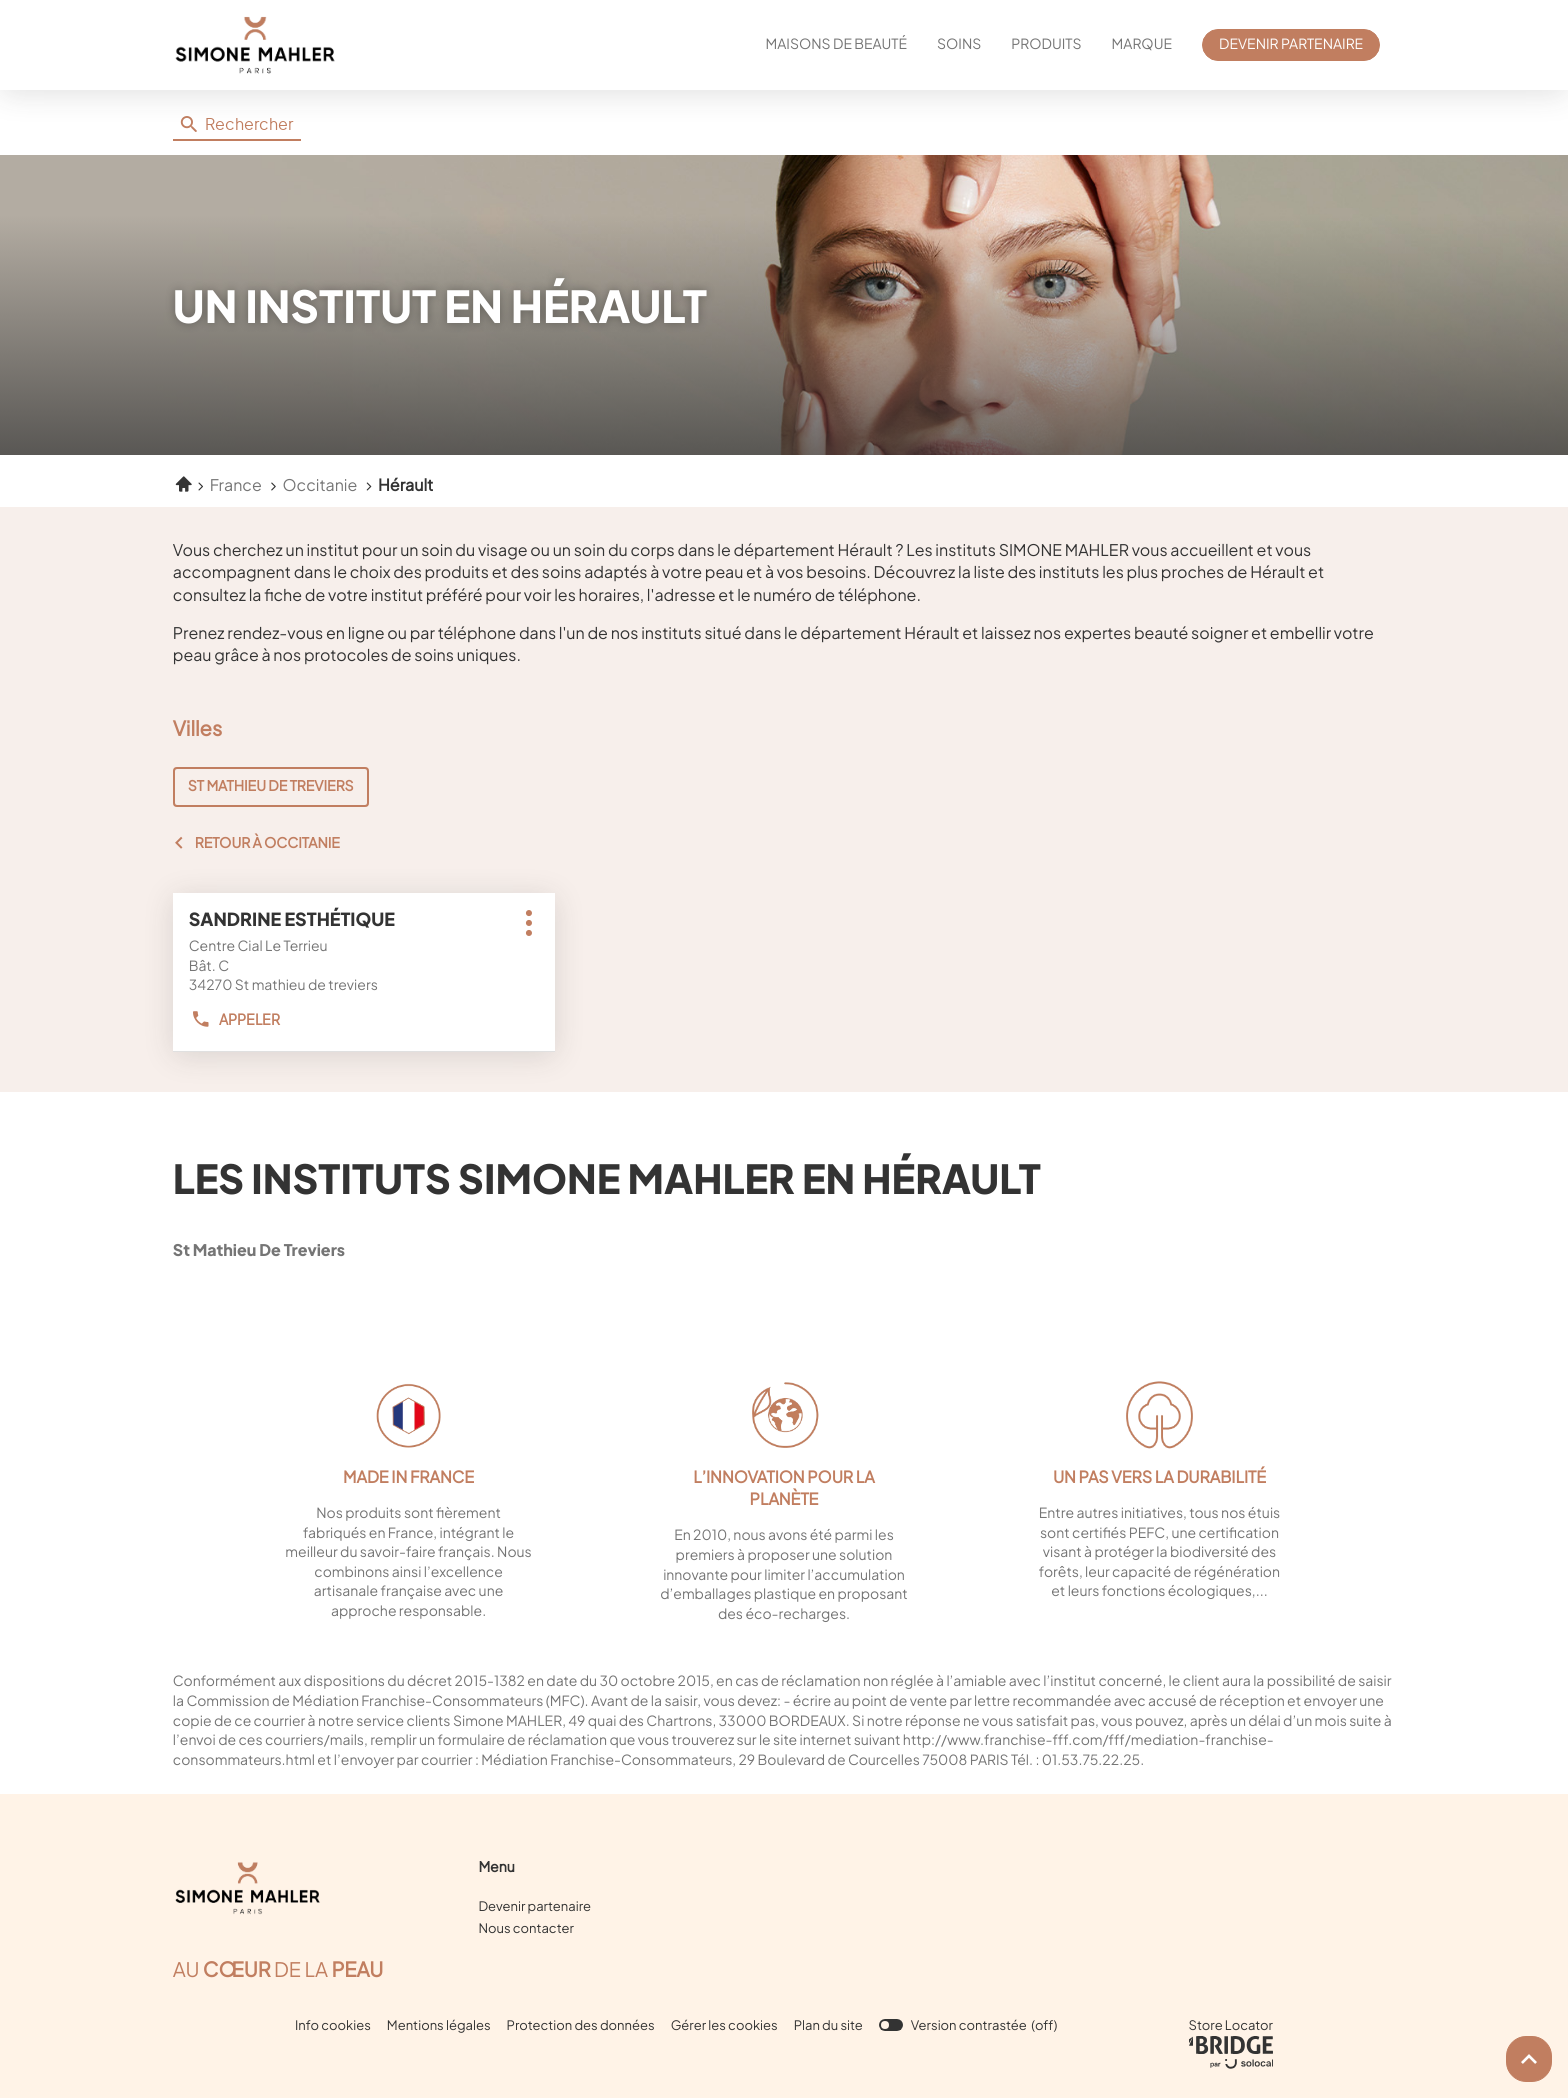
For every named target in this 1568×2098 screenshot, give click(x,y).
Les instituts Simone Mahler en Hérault (607, 1177)
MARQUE (1142, 44)
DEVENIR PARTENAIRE (1291, 44)
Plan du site (828, 2025)
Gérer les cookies (724, 2025)
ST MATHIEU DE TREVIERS (271, 786)
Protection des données (581, 2025)
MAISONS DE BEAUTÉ (836, 44)
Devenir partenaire (534, 1906)
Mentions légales (439, 2025)
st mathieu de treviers (310, 1249)
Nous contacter (525, 1928)
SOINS (959, 44)
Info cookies (333, 2025)
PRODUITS (1046, 44)
